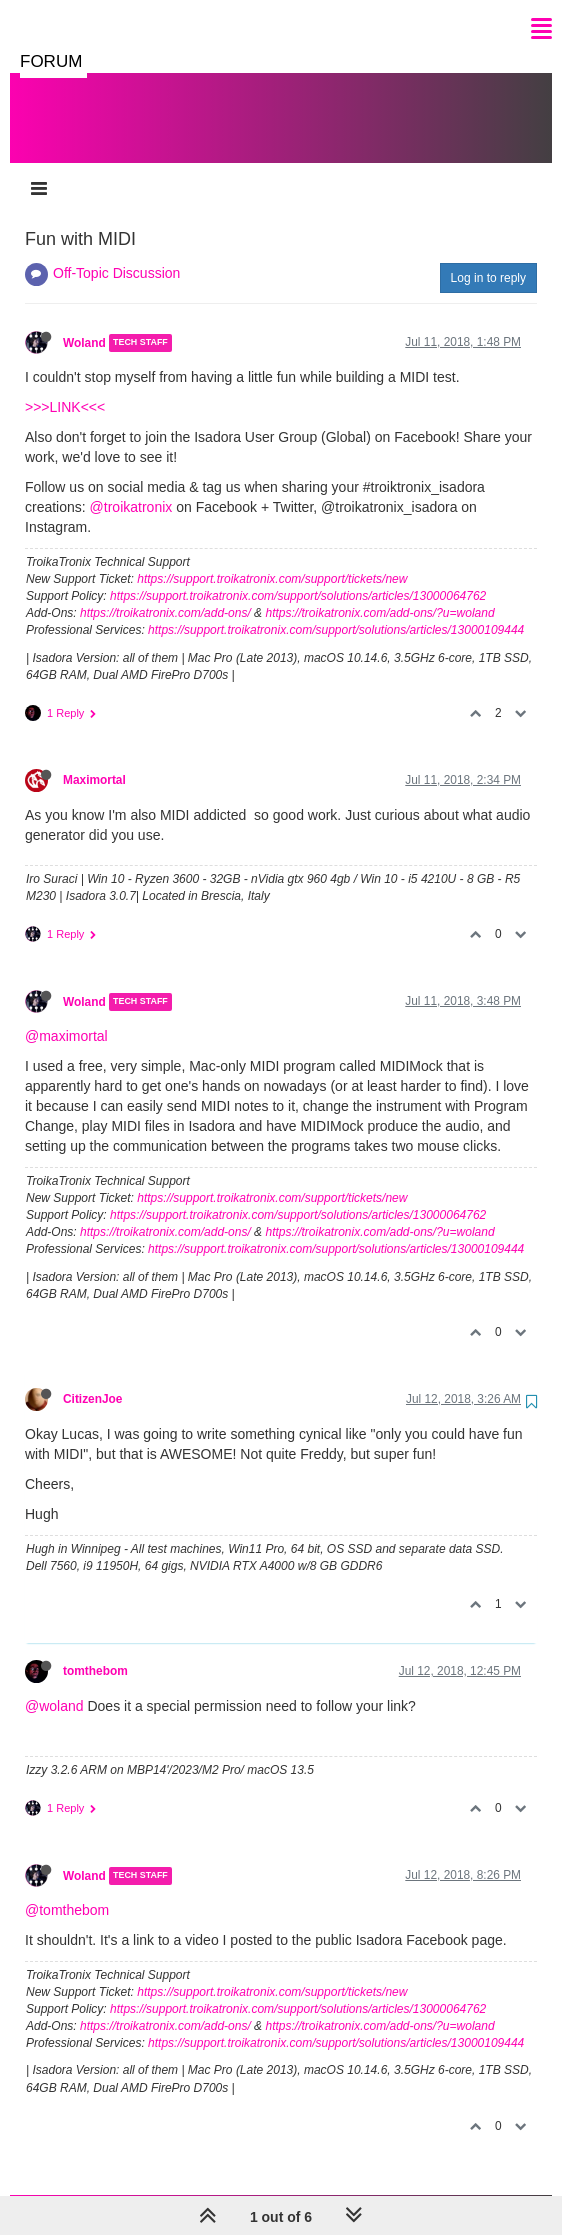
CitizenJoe (92, 1379)
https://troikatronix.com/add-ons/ (165, 593)
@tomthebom (67, 1890)
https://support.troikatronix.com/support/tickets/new (272, 559)
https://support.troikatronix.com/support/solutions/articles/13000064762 (298, 576)
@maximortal (66, 1016)
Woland (84, 323)
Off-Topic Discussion (116, 253)
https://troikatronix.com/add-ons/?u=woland (379, 593)
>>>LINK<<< (65, 387)
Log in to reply (488, 258)
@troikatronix (131, 487)
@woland (54, 1686)
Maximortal (94, 760)
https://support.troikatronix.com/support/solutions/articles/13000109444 (336, 610)
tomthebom (95, 1651)
